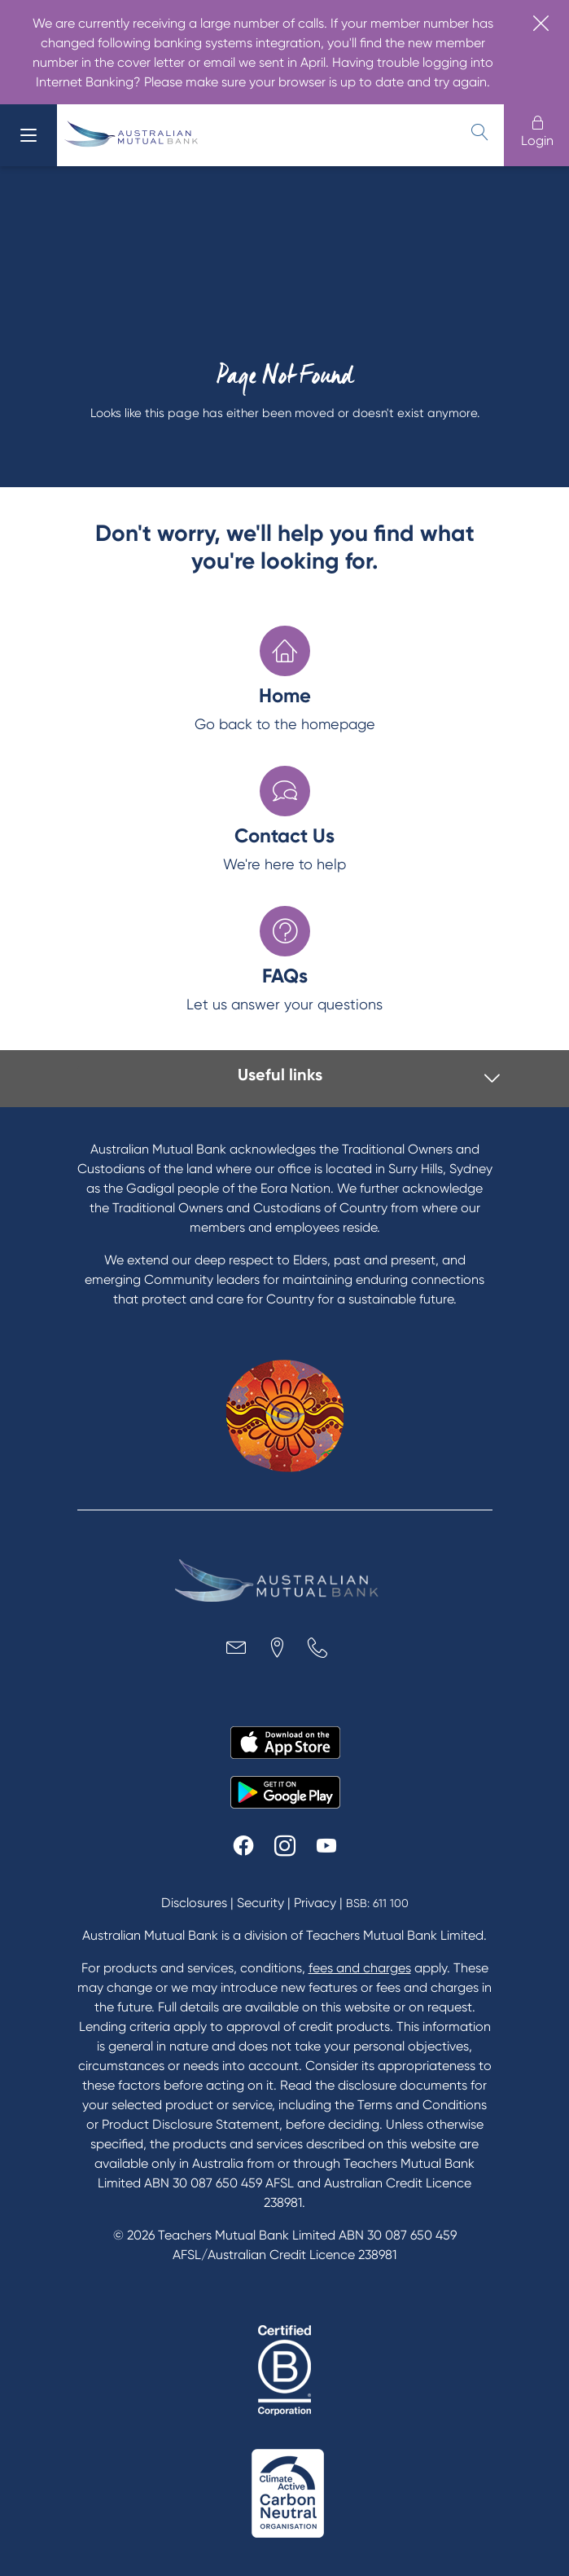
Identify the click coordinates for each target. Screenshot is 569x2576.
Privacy (315, 1902)
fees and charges (360, 1968)
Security (260, 1902)
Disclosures (194, 1902)
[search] (479, 132)
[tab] (289, 1079)
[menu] (28, 135)
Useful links (280, 1074)
